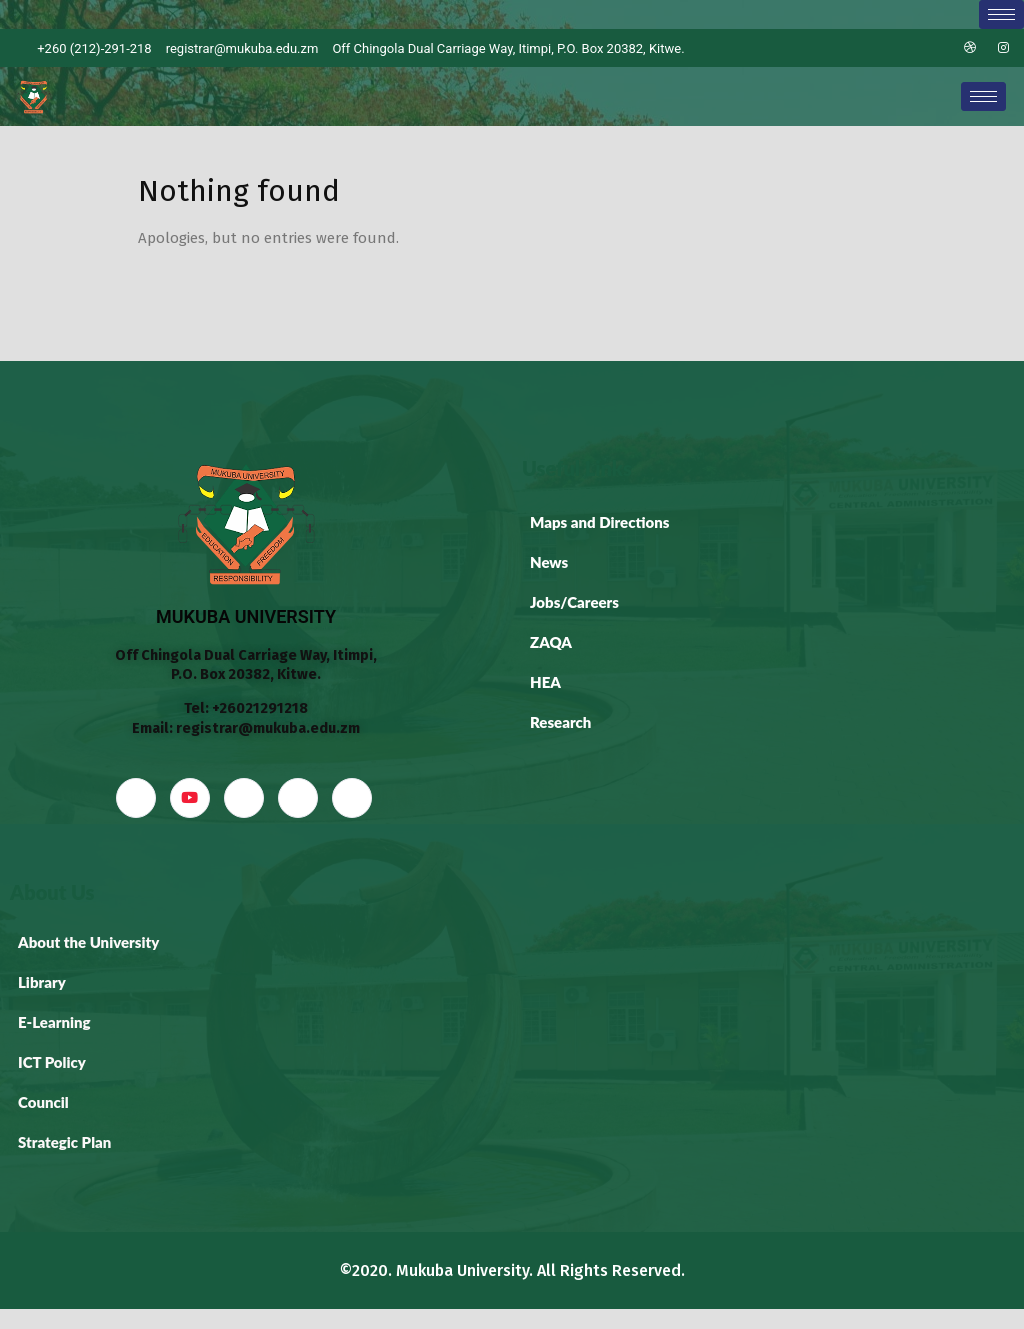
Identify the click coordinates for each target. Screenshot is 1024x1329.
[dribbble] (298, 798)
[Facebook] (868, 48)
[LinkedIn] (936, 48)
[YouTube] (190, 798)
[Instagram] (1004, 48)
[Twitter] (902, 48)
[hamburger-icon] (1001, 14)
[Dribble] (970, 48)
